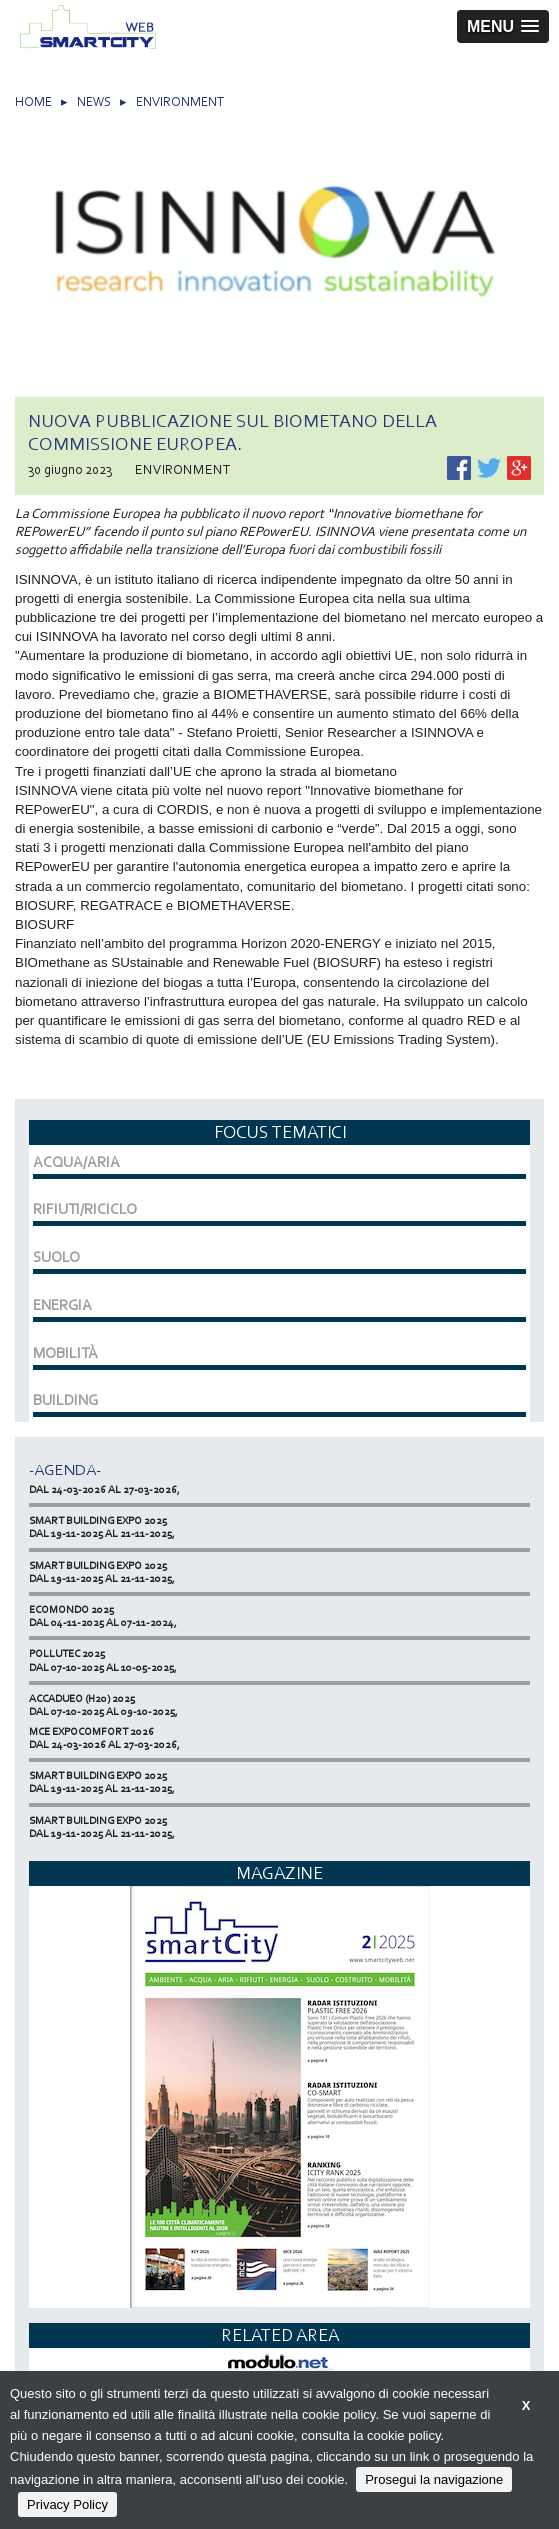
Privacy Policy (67, 2504)
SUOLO (56, 1257)
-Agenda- (65, 1469)
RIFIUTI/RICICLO (85, 1209)
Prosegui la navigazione (434, 2479)
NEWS (94, 101)
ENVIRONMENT (180, 101)
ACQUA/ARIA (76, 1162)
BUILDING (65, 1400)
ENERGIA (62, 1305)
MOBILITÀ (65, 1353)
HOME (33, 101)
